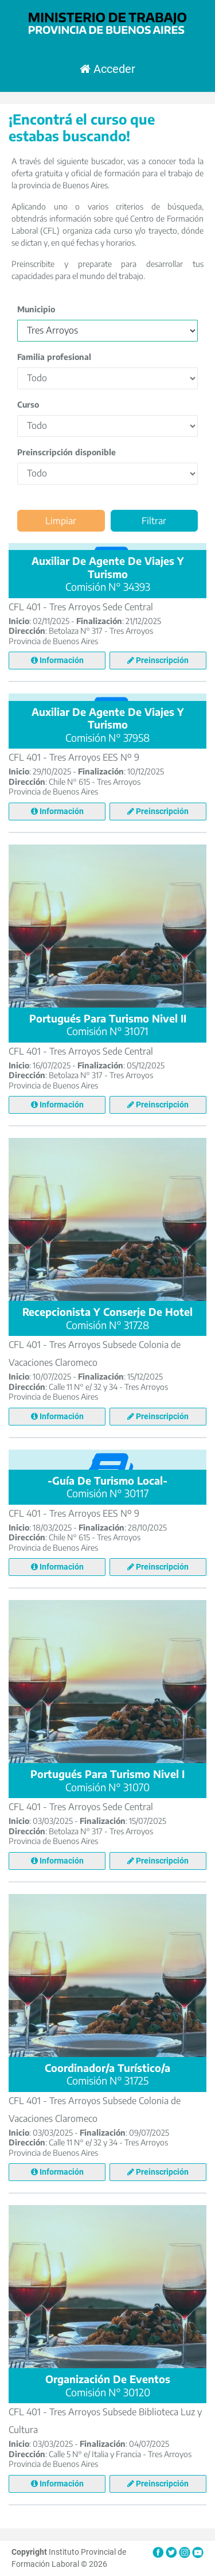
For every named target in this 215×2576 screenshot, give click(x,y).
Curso (28, 404)
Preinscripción (158, 660)
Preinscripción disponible (66, 451)
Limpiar (60, 520)
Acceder (107, 69)
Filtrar (154, 520)
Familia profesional (54, 356)
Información (57, 660)
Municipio (36, 308)
